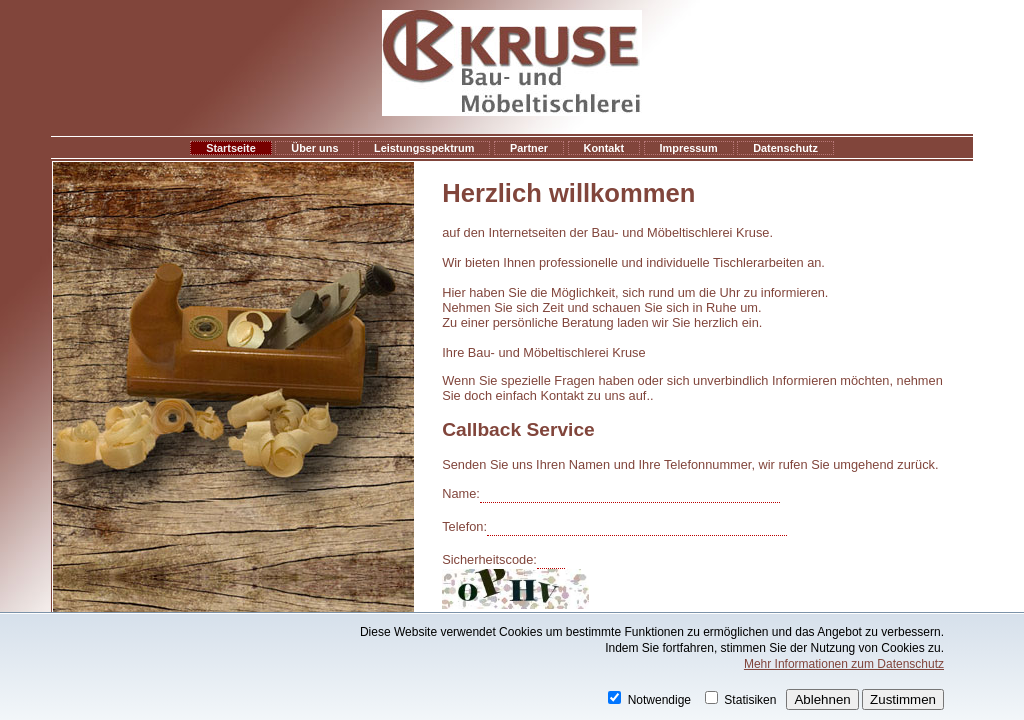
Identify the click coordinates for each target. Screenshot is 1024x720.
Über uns (314, 148)
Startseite (231, 148)
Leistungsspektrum (424, 148)
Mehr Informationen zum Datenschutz (844, 664)
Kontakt (604, 148)
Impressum (689, 148)
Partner (529, 148)
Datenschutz (785, 148)
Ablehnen (822, 699)
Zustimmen (903, 699)
